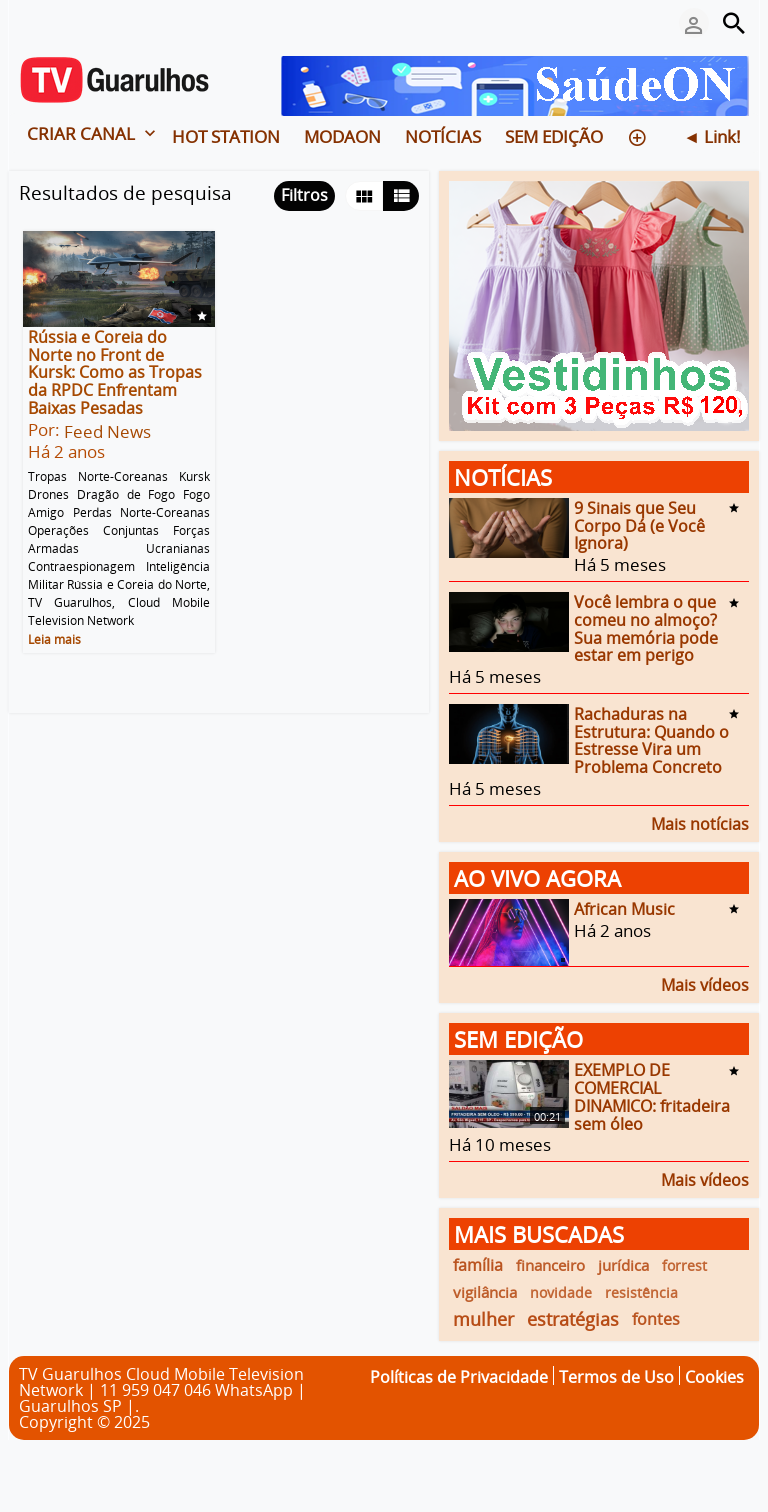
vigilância (485, 1292)
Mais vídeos (705, 983)
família (478, 1265)
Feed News (107, 431)
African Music (624, 909)
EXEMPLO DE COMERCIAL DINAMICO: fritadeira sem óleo (652, 1096)
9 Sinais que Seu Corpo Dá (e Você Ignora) (639, 525)
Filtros (304, 195)
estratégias (573, 1319)
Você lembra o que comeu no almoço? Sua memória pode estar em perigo (646, 628)
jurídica (623, 1265)
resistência (641, 1292)
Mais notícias (700, 822)
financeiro (550, 1265)
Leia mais (54, 638)
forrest (684, 1265)
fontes (656, 1319)
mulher (483, 1319)
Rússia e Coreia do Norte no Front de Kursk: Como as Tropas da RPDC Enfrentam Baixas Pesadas (115, 372)
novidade (561, 1292)
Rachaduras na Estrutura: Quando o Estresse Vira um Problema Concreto (651, 740)
